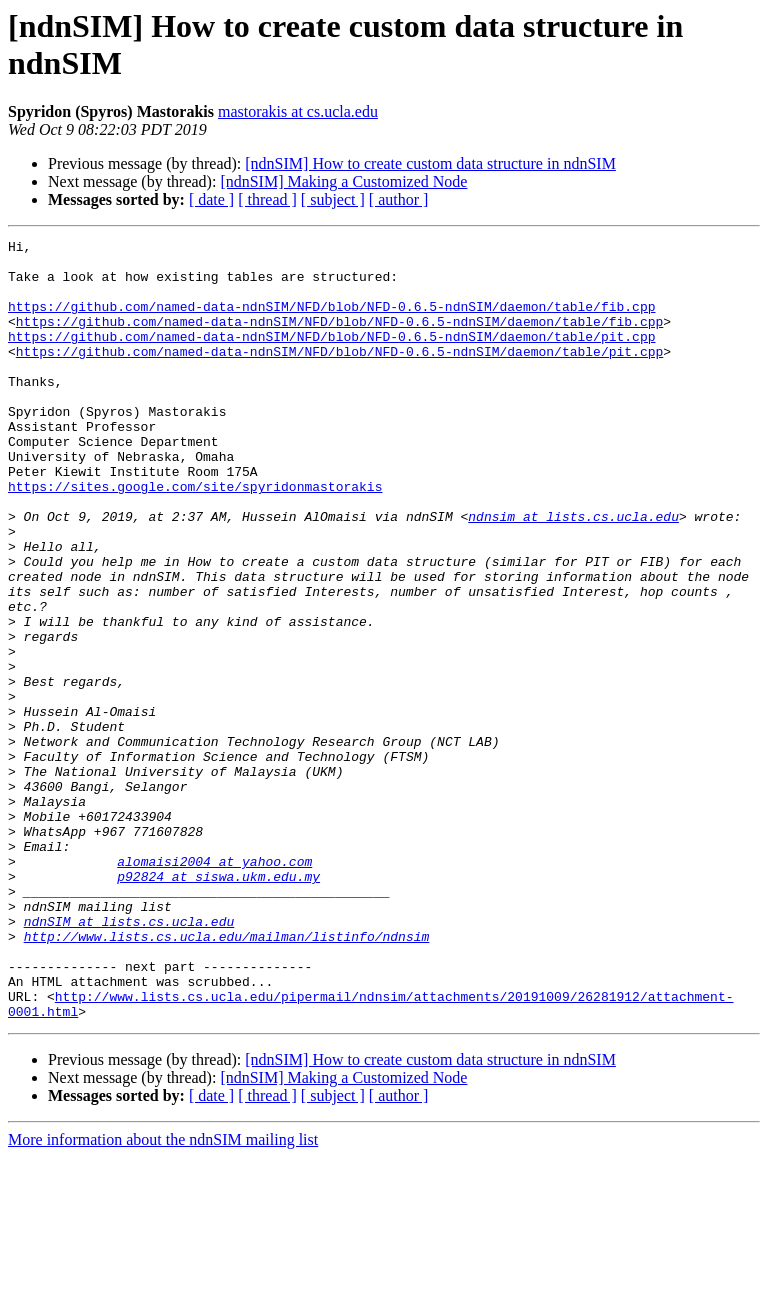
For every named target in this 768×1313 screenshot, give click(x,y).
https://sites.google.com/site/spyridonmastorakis (195, 537)
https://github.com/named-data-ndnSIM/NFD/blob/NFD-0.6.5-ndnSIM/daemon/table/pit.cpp (331, 357)
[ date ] (211, 199)
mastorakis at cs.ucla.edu (298, 111)
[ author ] (399, 199)
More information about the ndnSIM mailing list (163, 1295)
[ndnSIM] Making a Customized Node (343, 181)
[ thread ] (267, 199)
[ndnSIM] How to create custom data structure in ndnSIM (430, 163)
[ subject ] (333, 199)
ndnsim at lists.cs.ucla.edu (573, 573)
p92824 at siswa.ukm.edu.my (218, 1005)
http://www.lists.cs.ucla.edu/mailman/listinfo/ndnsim (227, 1077)
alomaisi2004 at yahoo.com (214, 987)
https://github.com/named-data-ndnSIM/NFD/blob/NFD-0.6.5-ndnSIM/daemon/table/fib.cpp (331, 321)
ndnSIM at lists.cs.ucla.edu (129, 1059)
